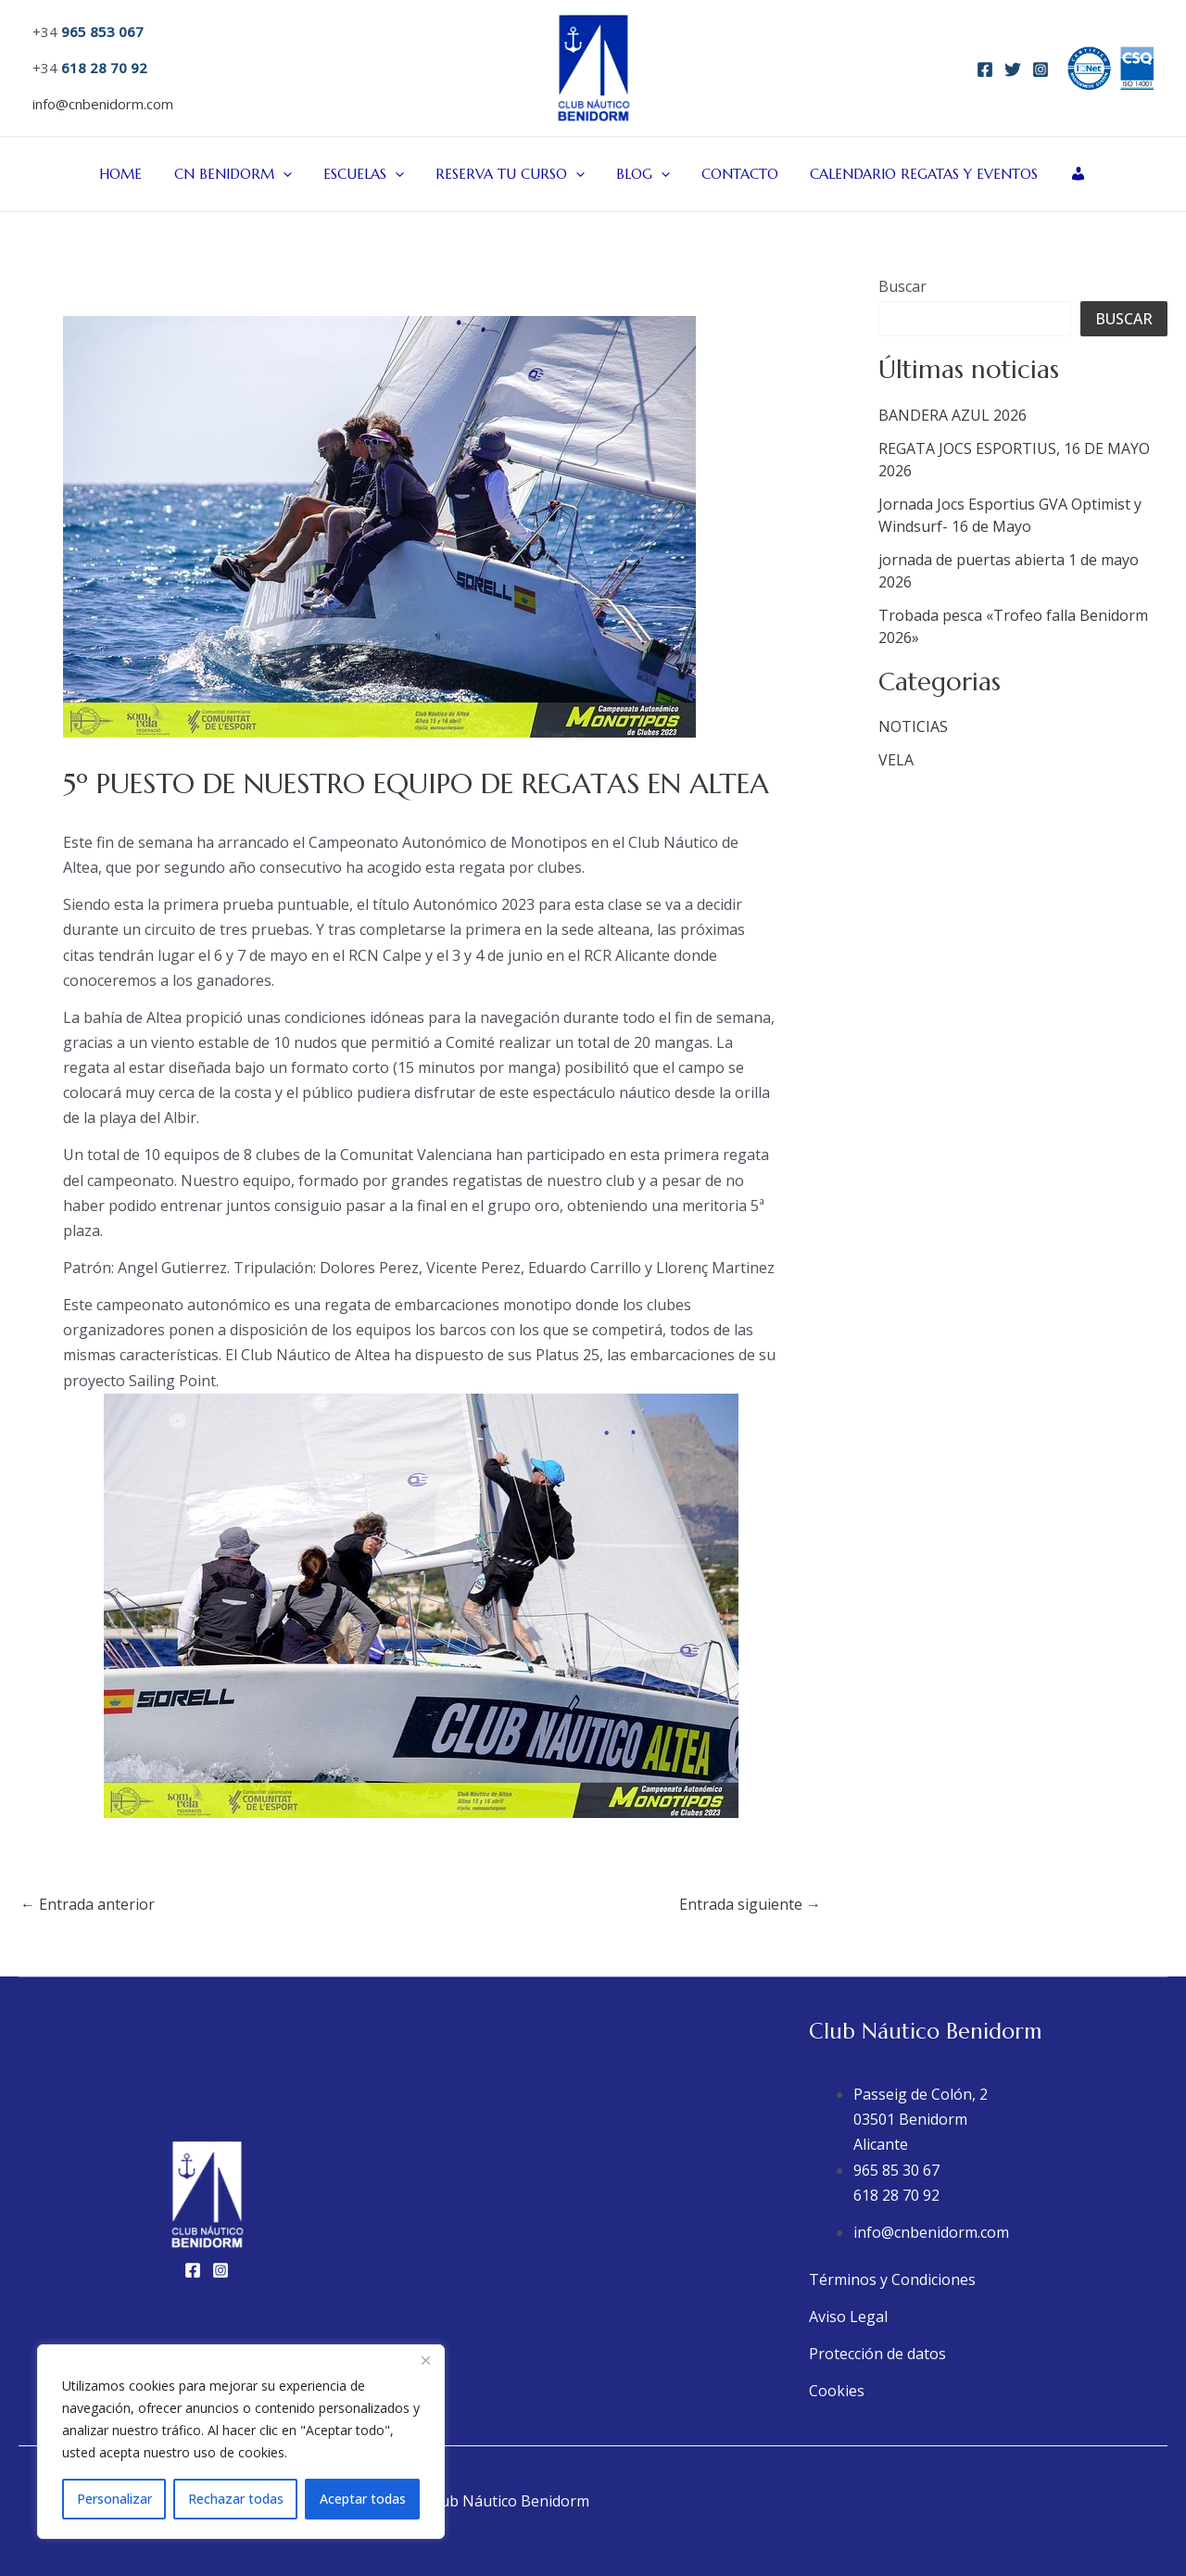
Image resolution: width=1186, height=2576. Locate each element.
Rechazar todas (236, 2498)
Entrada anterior (87, 1904)
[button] (292, 174)
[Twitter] (1012, 69)
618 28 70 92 (896, 2195)
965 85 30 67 (896, 2170)
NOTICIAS (913, 726)
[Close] (425, 2360)
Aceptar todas (363, 2498)
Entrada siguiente (750, 1904)
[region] (241, 2441)
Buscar (902, 286)
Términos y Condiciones (892, 2279)
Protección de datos (877, 2353)
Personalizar (114, 2498)
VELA (896, 760)
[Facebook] (985, 69)
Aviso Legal (848, 2316)
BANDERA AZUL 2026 (952, 415)
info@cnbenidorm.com (102, 104)
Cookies (836, 2390)
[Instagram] (1040, 69)
